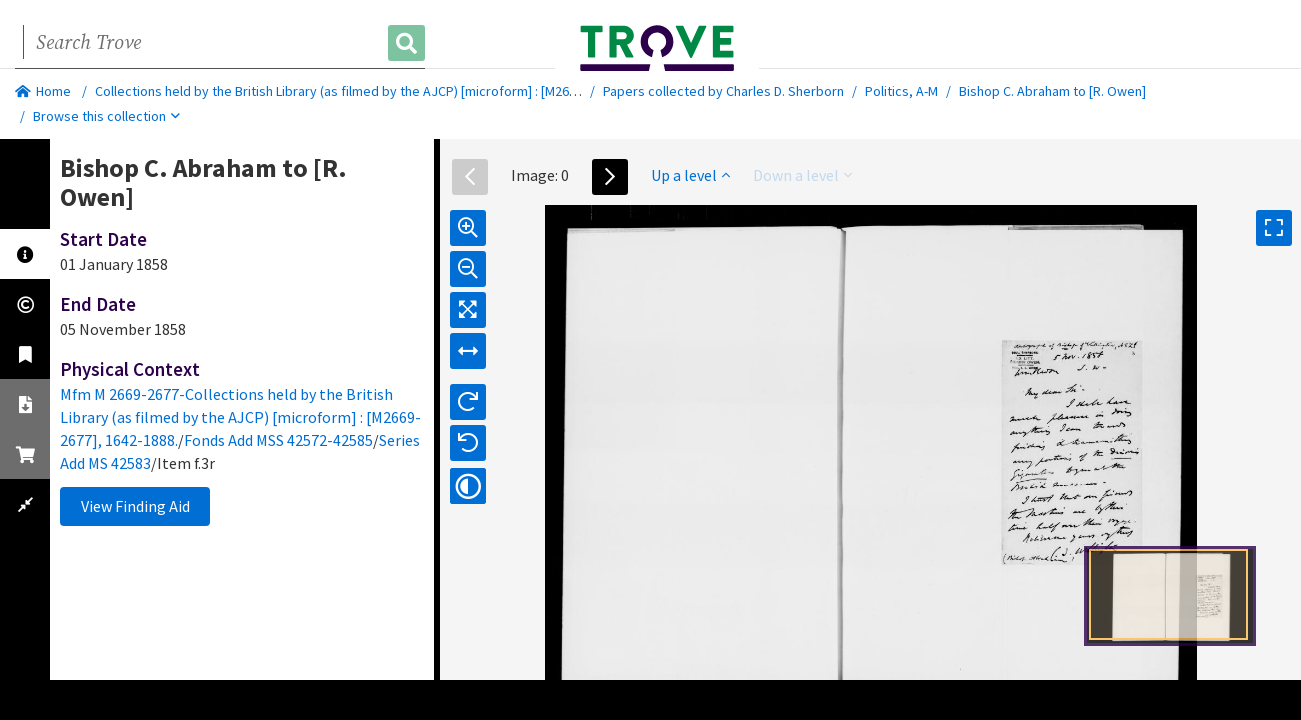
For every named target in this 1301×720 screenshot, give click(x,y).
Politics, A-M (901, 91)
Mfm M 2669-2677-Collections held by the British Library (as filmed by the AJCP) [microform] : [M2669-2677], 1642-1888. (240, 417)
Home (43, 91)
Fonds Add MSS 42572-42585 (278, 440)
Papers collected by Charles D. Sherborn (723, 91)
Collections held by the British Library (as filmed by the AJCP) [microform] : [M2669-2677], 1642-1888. (392, 91)
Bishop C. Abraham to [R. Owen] (1052, 91)
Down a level (802, 175)
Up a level (690, 175)
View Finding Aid (135, 506)
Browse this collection (106, 116)
